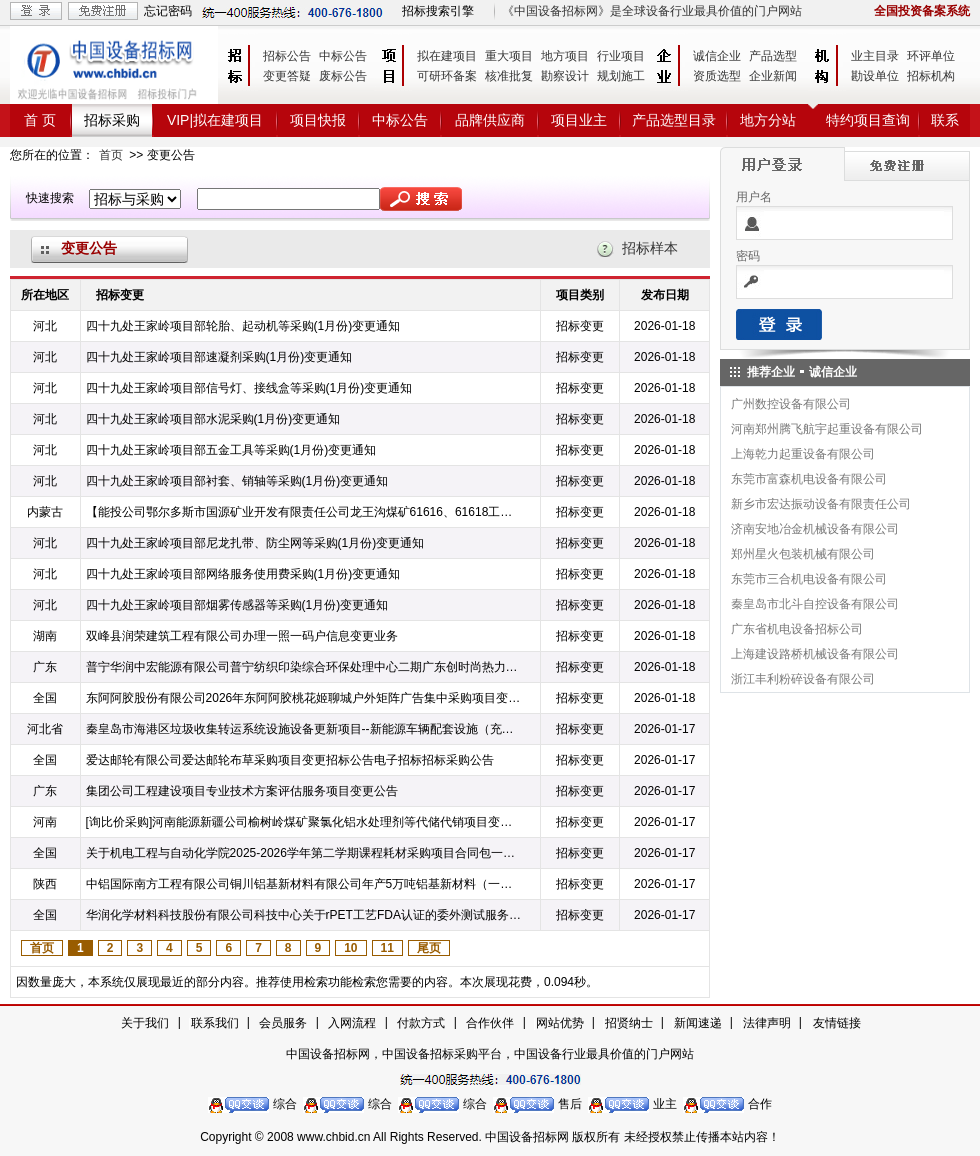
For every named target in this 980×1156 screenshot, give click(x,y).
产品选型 (773, 56)
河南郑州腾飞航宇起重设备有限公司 (827, 429)
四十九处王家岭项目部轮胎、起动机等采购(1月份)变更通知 (243, 326)
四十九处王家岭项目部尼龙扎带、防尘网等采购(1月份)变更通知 (255, 543)
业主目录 (875, 56)
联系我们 (215, 1023)
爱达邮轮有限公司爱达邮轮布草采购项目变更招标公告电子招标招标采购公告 (290, 760)
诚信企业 (717, 56)
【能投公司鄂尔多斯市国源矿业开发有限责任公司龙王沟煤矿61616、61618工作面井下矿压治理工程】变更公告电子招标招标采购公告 (305, 512)
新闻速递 (698, 1023)
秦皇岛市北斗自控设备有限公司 (815, 604)
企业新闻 (773, 76)
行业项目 (621, 56)
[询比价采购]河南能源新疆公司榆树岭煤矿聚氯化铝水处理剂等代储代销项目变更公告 (305, 822)
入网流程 (352, 1023)
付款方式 (421, 1023)
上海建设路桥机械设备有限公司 (815, 654)
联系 (945, 120)
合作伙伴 (490, 1023)
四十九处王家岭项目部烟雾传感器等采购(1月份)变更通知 (237, 605)
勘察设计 (565, 76)
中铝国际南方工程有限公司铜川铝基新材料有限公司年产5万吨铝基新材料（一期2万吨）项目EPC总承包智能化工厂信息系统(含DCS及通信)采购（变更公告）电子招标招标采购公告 (305, 884)
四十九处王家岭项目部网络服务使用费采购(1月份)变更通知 (243, 574)
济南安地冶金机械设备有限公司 (815, 529)
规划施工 (621, 76)
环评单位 (931, 56)
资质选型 (717, 76)
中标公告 (343, 56)
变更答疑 (287, 76)
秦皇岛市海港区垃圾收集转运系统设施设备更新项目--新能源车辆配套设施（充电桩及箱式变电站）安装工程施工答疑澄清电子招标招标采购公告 (305, 729)
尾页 (429, 948)
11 (387, 948)
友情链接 (837, 1023)
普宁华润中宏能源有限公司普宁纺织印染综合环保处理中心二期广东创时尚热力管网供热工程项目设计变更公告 (305, 667)
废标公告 (343, 76)
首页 (111, 155)
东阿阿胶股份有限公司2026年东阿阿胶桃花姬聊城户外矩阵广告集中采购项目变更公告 (305, 698)
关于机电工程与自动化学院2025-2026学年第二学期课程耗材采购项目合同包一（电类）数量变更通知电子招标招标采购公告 (305, 853)
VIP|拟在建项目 (215, 120)
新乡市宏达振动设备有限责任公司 (821, 504)
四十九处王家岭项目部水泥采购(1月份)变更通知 (213, 419)
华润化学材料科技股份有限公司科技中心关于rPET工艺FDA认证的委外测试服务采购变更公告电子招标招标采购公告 (305, 915)
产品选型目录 (674, 120)
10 (350, 948)
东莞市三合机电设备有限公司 (809, 579)
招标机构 (931, 76)
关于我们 (145, 1023)
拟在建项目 (447, 56)
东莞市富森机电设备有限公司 (809, 479)
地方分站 (768, 120)
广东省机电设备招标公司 (797, 629)
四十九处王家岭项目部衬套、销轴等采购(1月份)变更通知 (237, 481)
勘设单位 (875, 76)
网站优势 (560, 1023)
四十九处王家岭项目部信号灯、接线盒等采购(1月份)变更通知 (249, 388)
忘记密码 (168, 11)
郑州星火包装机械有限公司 (803, 554)
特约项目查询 (868, 120)
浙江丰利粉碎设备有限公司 (803, 679)
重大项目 (509, 56)
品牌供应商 (490, 120)
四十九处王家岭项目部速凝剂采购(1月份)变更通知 (219, 357)
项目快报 (318, 120)
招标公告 (287, 56)
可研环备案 (447, 76)
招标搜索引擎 (438, 11)
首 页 (40, 120)
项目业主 (579, 120)
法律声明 (767, 1023)
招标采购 (112, 120)
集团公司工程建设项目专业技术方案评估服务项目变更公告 (242, 791)
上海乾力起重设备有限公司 (803, 454)
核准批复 (509, 76)
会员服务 (283, 1023)
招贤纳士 (629, 1023)
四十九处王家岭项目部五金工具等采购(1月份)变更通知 (231, 450)
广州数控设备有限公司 (791, 404)
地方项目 (565, 56)
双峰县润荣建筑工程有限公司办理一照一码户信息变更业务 (242, 636)
